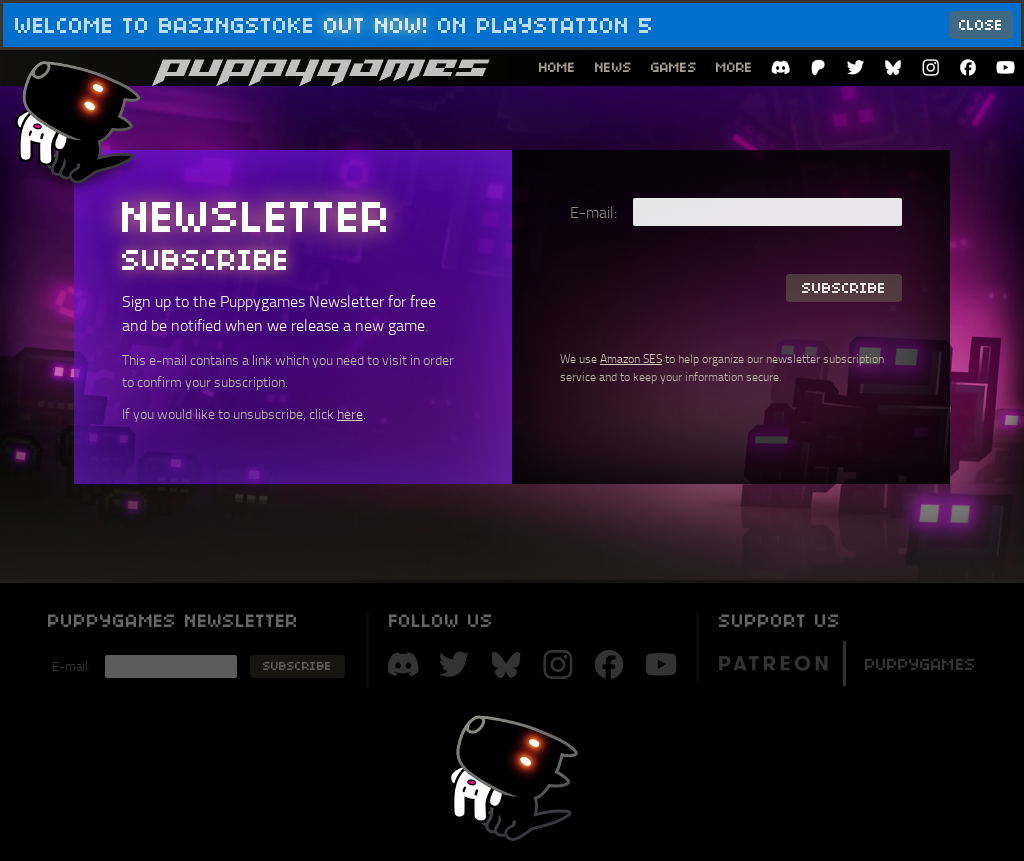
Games (674, 67)
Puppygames (847, 661)
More (734, 67)
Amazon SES (631, 358)
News (613, 67)
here (350, 413)
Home (557, 67)
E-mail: (593, 212)
